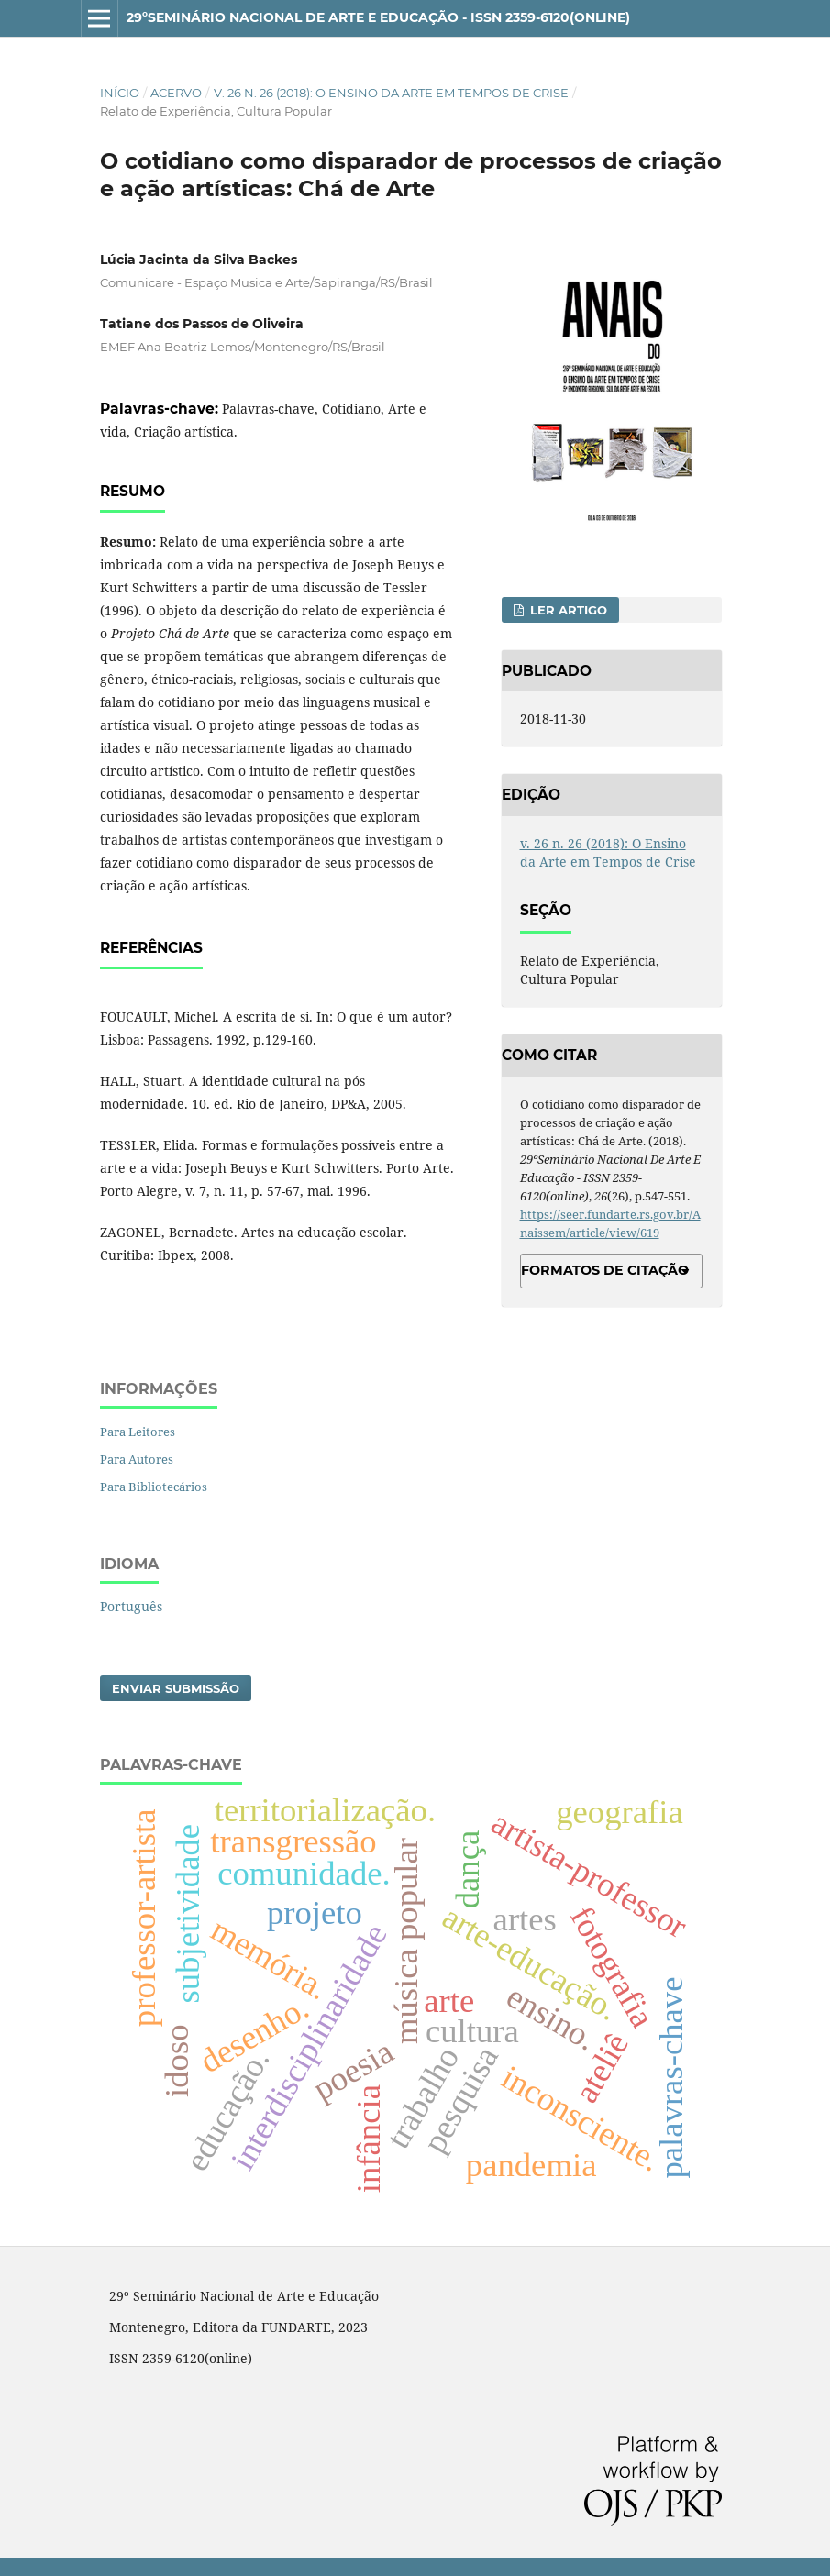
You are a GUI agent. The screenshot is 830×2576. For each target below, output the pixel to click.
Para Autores (136, 1459)
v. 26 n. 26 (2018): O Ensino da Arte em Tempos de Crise (391, 92)
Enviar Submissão (175, 1688)
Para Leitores (137, 1431)
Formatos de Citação (605, 1270)
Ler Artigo (566, 610)
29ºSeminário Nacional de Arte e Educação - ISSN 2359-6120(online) (378, 17)
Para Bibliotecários (153, 1486)
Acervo (176, 92)
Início (119, 92)
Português (131, 1606)
